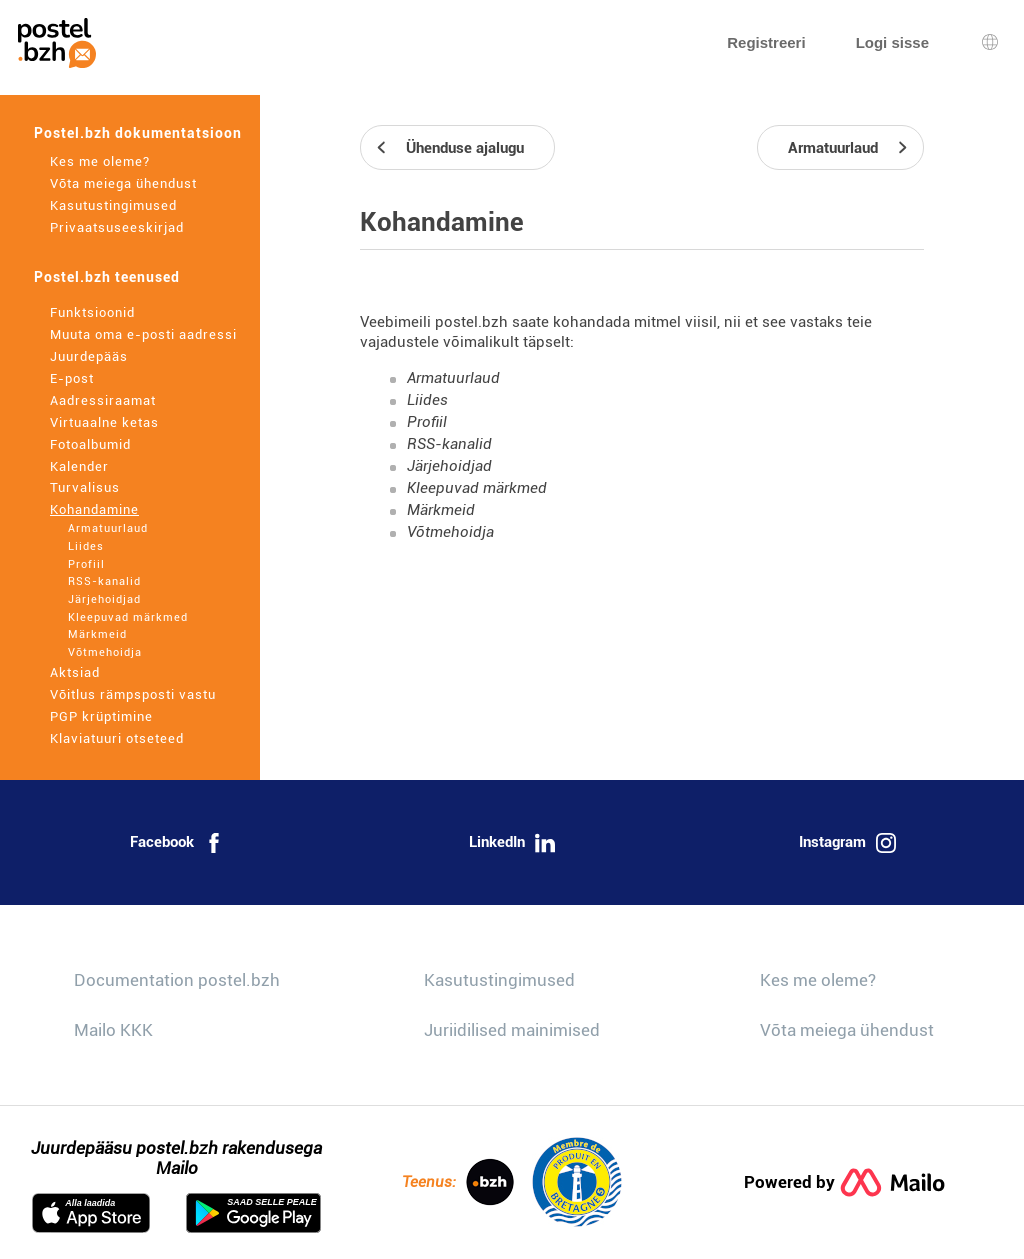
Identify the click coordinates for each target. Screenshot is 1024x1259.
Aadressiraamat (103, 400)
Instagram (847, 843)
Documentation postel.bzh (177, 980)
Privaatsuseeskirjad (117, 227)
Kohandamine (94, 509)
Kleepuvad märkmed (128, 617)
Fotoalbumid (90, 444)
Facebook (177, 843)
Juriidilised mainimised (512, 1030)
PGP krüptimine (101, 716)
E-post (72, 378)
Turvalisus (85, 487)
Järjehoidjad (104, 599)
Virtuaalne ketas (104, 422)
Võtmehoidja (105, 652)
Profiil (86, 564)
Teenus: (458, 1182)
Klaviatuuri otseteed (117, 738)
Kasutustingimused (113, 205)
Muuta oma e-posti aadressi (143, 334)
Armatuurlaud (108, 528)
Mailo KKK (113, 1030)
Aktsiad (75, 672)
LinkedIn (512, 843)
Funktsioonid (92, 312)
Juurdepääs (89, 356)
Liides (86, 546)
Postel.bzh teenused (107, 277)
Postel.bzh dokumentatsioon (138, 133)
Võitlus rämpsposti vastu (133, 694)
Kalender (79, 466)
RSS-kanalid (104, 581)
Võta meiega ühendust (123, 183)
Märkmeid (97, 634)
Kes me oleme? (100, 161)
